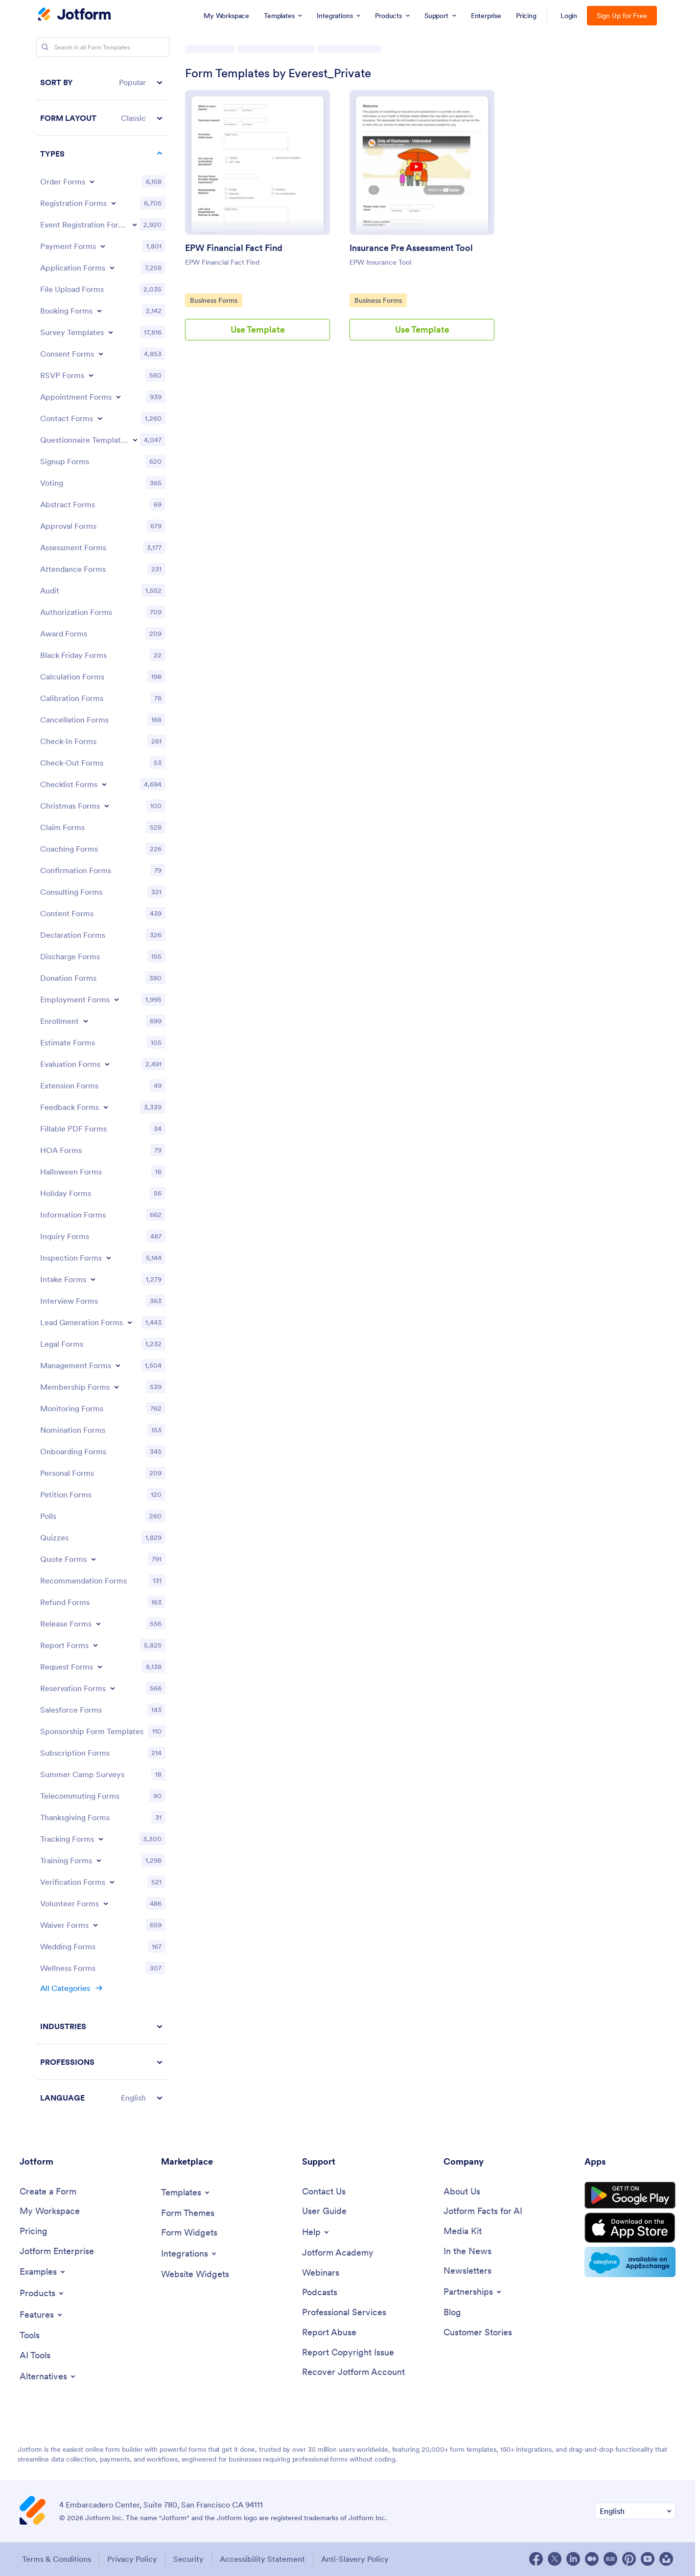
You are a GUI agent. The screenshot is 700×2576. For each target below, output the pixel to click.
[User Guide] (324, 2211)
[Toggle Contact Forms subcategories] (100, 418)
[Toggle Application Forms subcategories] (112, 267)
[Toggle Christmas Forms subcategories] (107, 806)
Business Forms (214, 300)
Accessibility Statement (262, 2559)
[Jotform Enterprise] (57, 2251)
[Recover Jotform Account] (353, 2372)
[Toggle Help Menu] (316, 2232)
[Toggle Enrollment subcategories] (86, 1021)
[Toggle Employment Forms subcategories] (116, 999)
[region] (102, 1090)
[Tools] (30, 2336)
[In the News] (467, 2251)
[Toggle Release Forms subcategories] (98, 1623)
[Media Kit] (462, 2231)
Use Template (258, 329)
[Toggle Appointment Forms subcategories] (118, 397)
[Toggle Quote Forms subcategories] (93, 1559)
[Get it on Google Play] (630, 2195)
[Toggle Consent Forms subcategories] (101, 354)
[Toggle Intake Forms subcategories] (93, 1279)
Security (188, 2559)
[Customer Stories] (477, 2333)
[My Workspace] (50, 2211)
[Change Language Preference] (635, 2511)
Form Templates (213, 49)
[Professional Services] (344, 2313)
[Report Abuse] (329, 2333)
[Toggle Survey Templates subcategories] (111, 332)
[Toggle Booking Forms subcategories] (99, 311)
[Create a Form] (48, 2192)
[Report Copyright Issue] (348, 2353)
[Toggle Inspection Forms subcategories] (109, 1258)
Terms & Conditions (56, 2559)
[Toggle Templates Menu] (186, 2192)
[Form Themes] (187, 2213)
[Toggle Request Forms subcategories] (100, 1667)
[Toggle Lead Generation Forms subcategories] (130, 1322)
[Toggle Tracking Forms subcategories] (101, 1839)
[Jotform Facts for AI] (482, 2211)
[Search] (45, 47)
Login (569, 15)
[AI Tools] (35, 2356)
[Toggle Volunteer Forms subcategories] (106, 1903)
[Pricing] (33, 2231)
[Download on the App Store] (630, 2228)
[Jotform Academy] (337, 2253)
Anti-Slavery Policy (355, 2559)
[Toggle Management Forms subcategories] (118, 1365)
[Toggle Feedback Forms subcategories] (106, 1107)
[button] (102, 82)
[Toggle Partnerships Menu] (473, 2292)
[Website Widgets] (195, 2274)
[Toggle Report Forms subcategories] (95, 1645)
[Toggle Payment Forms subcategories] (103, 246)
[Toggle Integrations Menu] (189, 2253)
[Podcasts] (319, 2292)
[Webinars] (320, 2273)
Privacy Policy (132, 2559)
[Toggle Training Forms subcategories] (99, 1860)
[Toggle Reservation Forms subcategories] (112, 1688)
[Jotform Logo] (74, 15)
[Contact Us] (324, 2192)
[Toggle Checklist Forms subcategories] (104, 784)
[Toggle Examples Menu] (43, 2271)
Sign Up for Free (622, 15)
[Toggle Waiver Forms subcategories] (95, 1925)
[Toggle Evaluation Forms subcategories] (107, 1064)
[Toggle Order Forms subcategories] (92, 181)
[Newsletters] (467, 2271)
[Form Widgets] (189, 2233)
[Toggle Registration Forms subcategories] (113, 203)
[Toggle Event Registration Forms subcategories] (135, 224)
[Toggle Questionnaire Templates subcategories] (135, 440)
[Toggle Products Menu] (42, 2293)
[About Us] (461, 2192)
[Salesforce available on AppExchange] (630, 2262)
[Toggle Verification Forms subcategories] (112, 1882)
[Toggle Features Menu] (42, 2315)
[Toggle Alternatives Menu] (48, 2376)
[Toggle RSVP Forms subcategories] (91, 375)
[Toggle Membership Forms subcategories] (116, 1387)
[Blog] (452, 2313)
